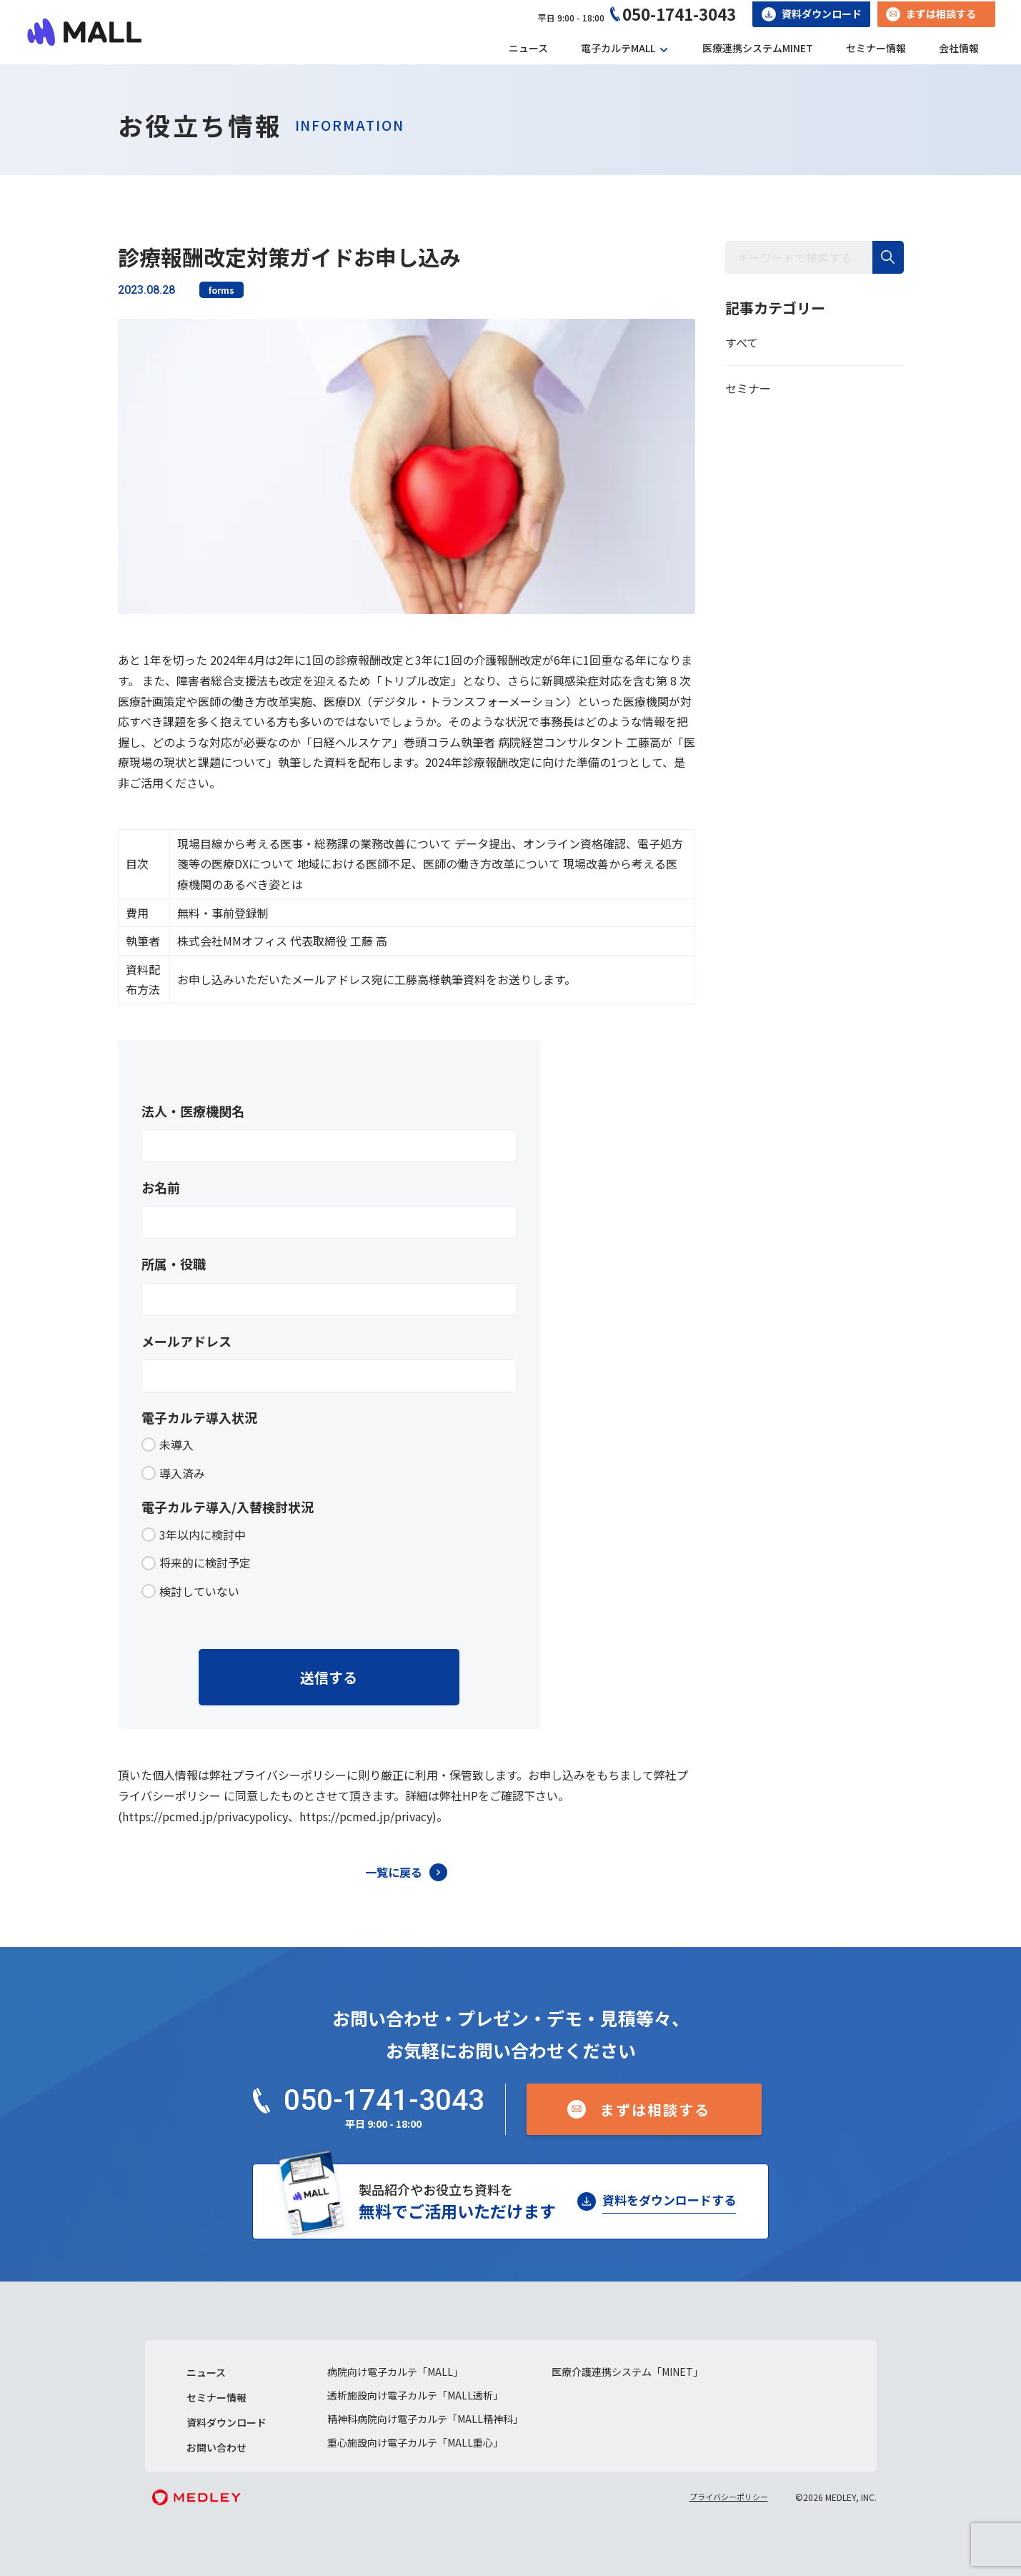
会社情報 (959, 48)
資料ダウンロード (822, 13)
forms (221, 290)
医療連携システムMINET (757, 48)
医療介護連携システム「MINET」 (627, 2371)
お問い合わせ (216, 2447)
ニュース (528, 48)
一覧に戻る (393, 1872)
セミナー (748, 388)
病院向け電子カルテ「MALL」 (395, 2371)
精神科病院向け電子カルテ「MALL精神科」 (425, 2419)
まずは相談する (941, 13)
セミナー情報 (876, 48)
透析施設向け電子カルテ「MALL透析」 (415, 2395)
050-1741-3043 (679, 13)
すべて (741, 342)
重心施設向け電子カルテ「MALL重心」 (415, 2442)
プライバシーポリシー (728, 2496)
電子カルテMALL (618, 48)
